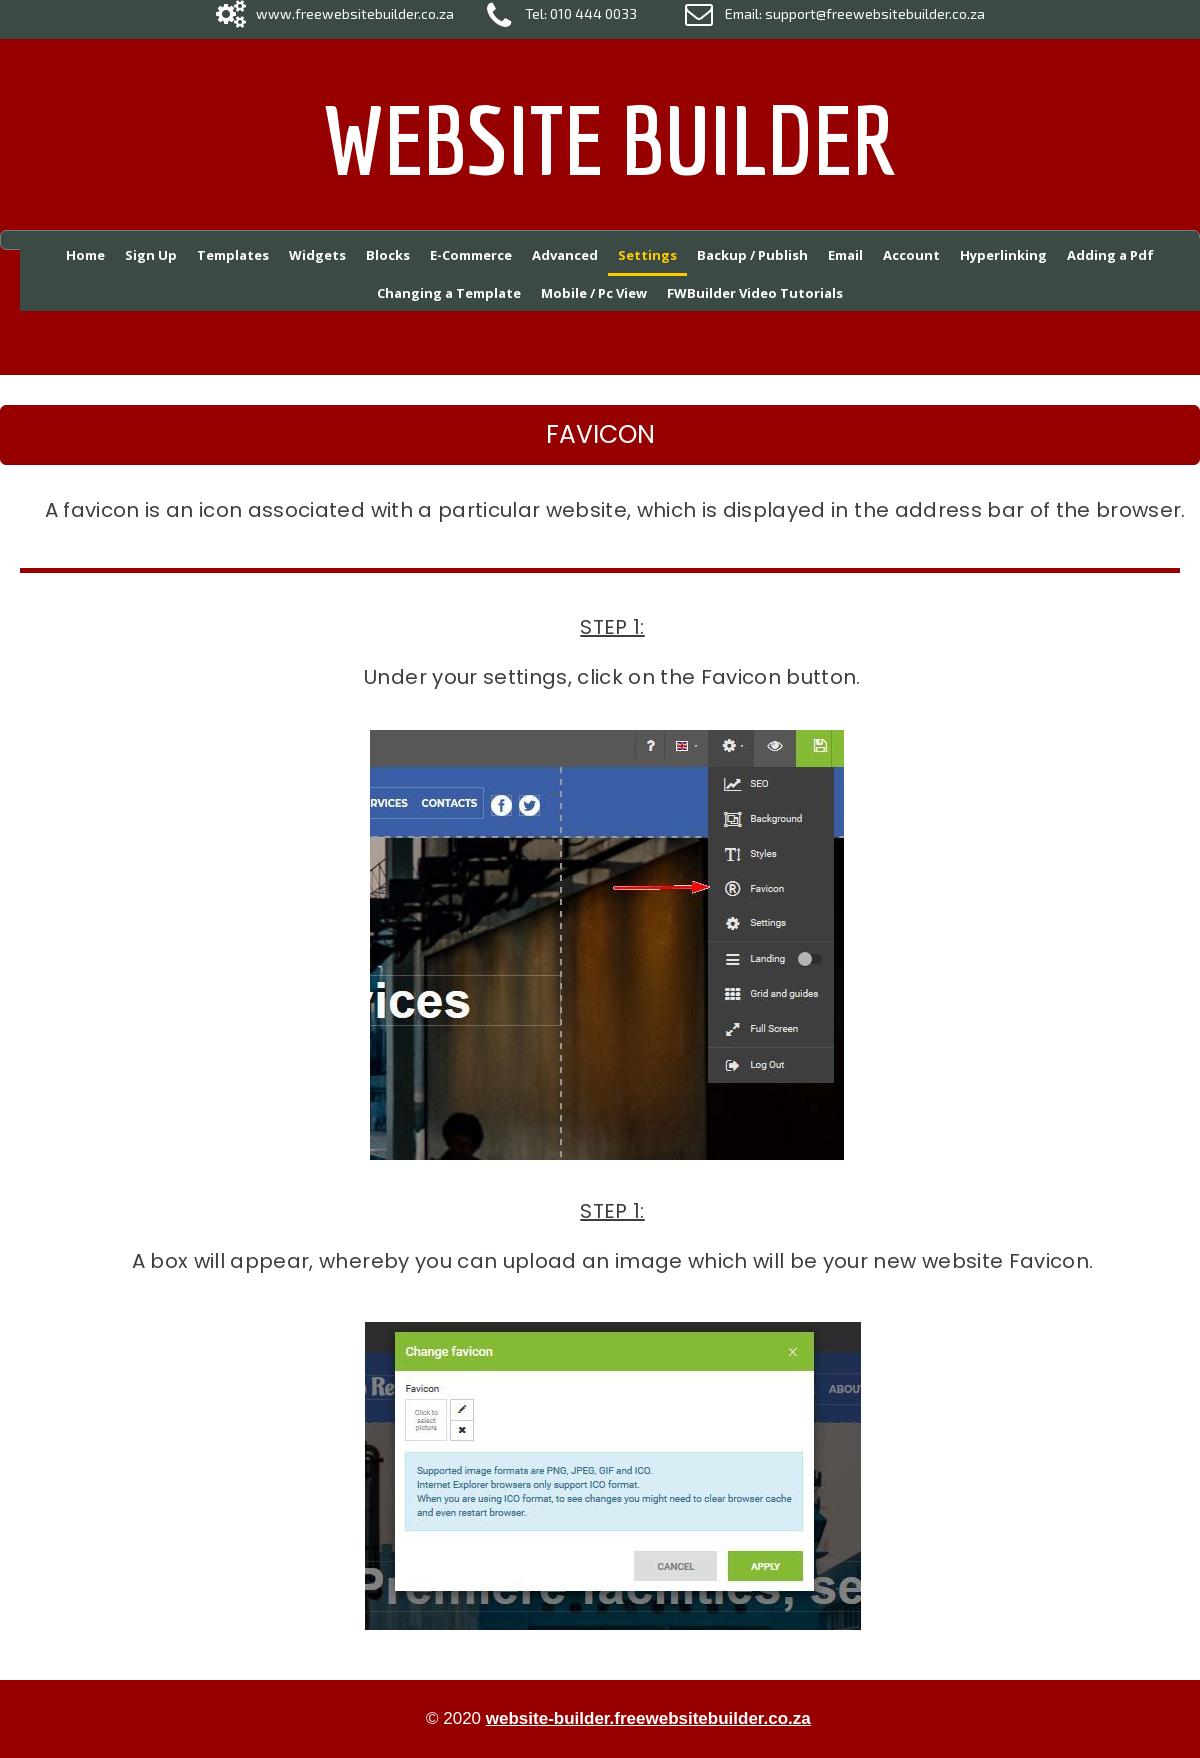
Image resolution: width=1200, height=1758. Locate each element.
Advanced (565, 255)
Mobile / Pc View (594, 293)
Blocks (388, 255)
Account (911, 255)
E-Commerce (471, 255)
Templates (233, 255)
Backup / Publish (752, 255)
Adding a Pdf (1110, 255)
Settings (647, 255)
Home (85, 255)
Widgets (317, 255)
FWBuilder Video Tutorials (755, 293)
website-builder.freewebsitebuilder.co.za (648, 1718)
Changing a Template (449, 293)
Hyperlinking (1003, 255)
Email (845, 255)
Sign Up (151, 255)
